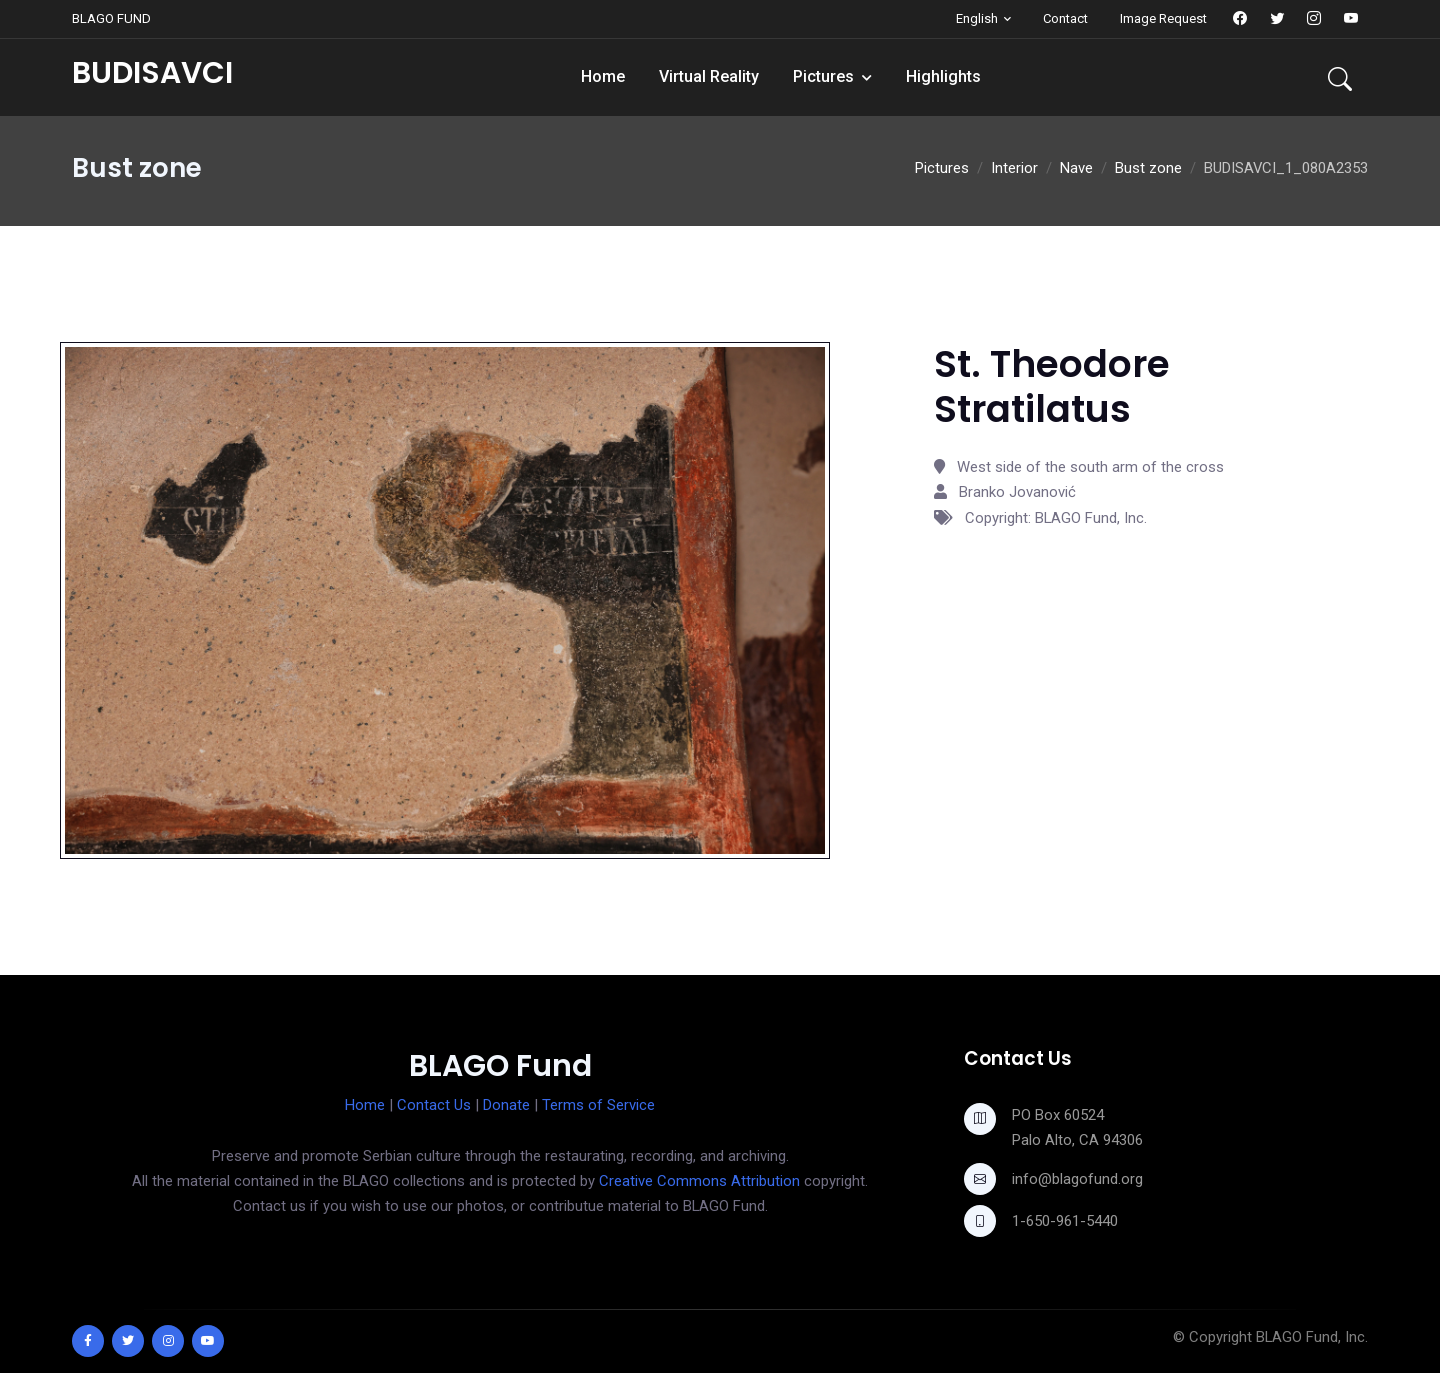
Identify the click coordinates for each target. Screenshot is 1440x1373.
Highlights (943, 76)
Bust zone (1148, 168)
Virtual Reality (709, 76)
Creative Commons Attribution (699, 1181)
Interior (1014, 168)
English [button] (977, 18)
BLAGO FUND (111, 18)
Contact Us (434, 1105)
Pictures (823, 76)
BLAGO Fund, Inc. (1312, 1337)
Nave (1076, 168)
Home (603, 76)
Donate (506, 1105)
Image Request (1163, 18)
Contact (1065, 18)
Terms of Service (598, 1105)
